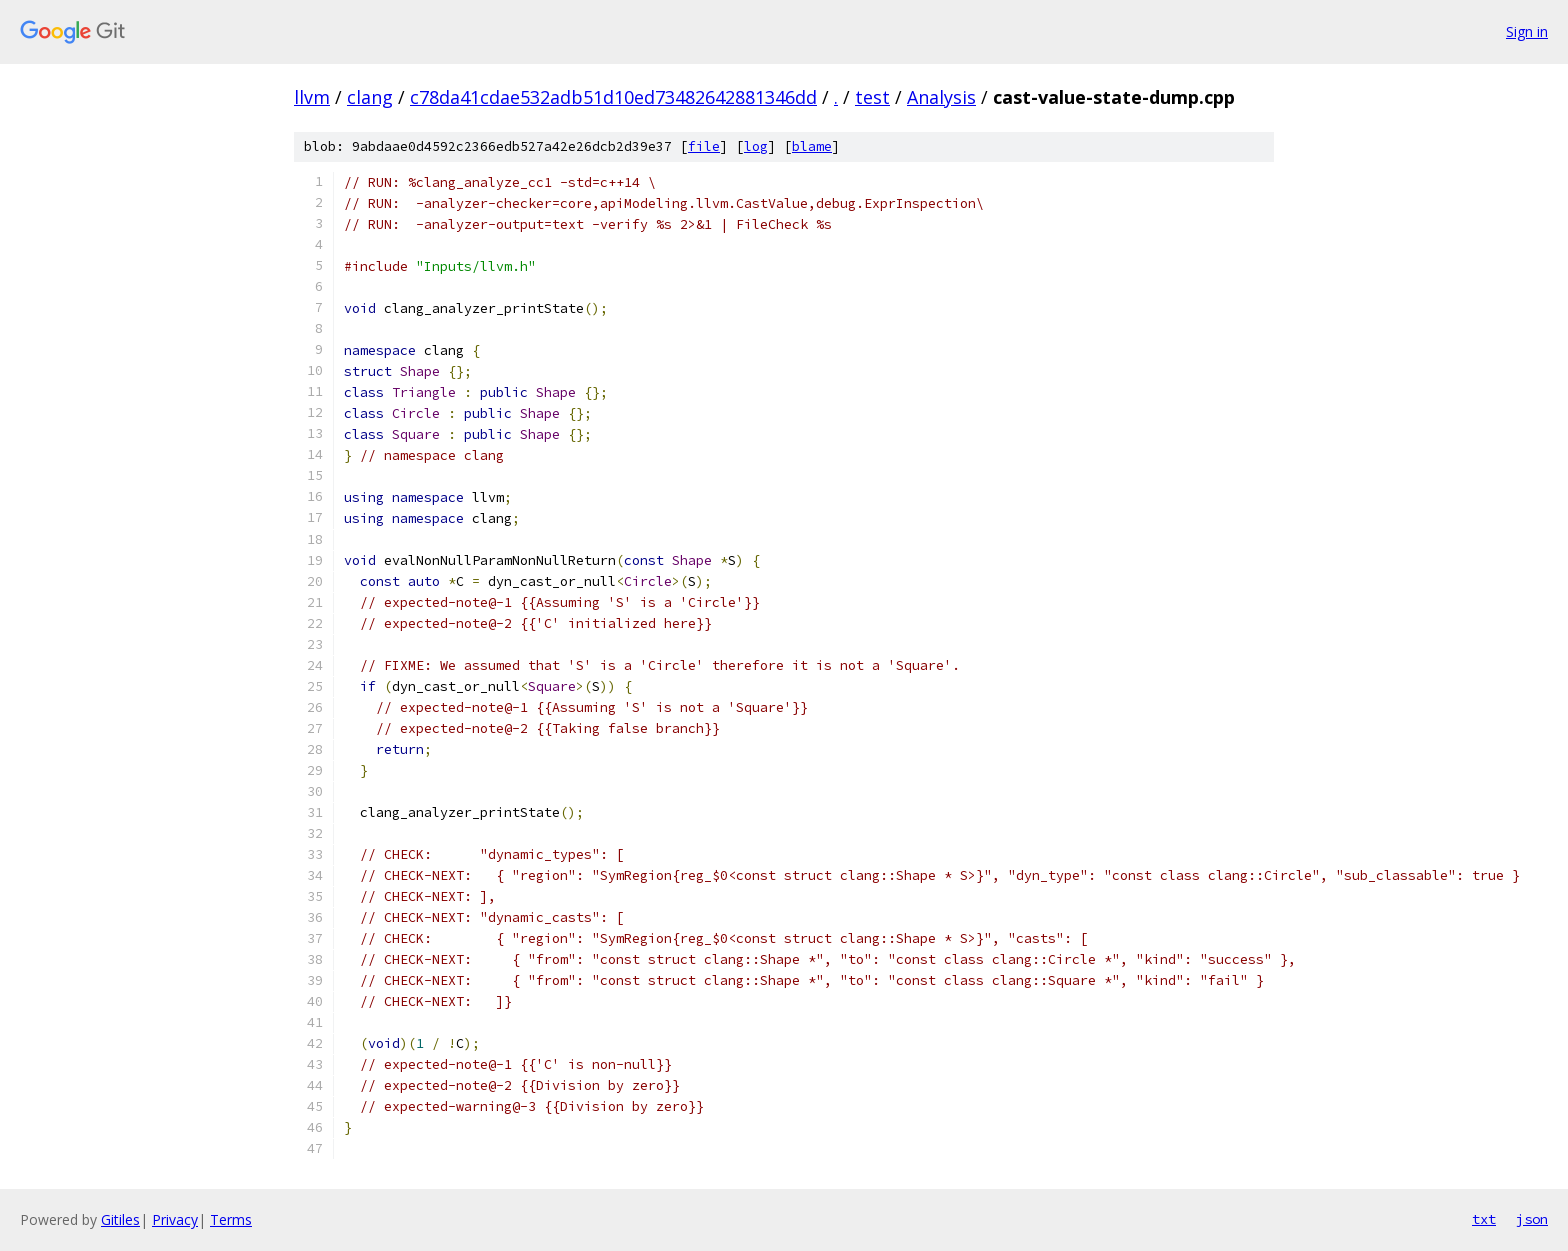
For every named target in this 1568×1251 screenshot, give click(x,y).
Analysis (941, 97)
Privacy (175, 1219)
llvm (312, 97)
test (872, 97)
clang (370, 97)
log (756, 146)
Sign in (1527, 31)
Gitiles (120, 1219)
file (704, 146)
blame (812, 146)
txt (1484, 1219)
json (1532, 1219)
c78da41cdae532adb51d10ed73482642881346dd (613, 97)
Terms (231, 1219)
